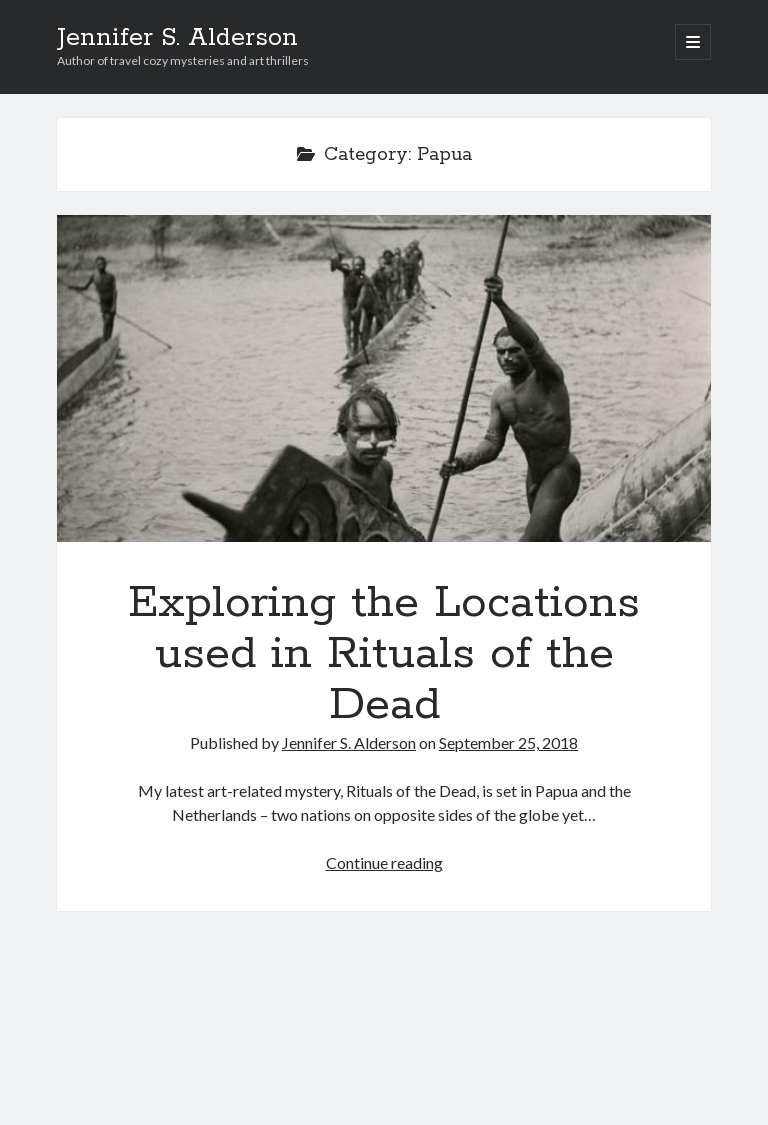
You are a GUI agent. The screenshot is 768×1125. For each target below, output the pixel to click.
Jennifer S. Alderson (177, 38)
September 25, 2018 (508, 742)
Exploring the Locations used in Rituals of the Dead (384, 378)
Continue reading (384, 862)
